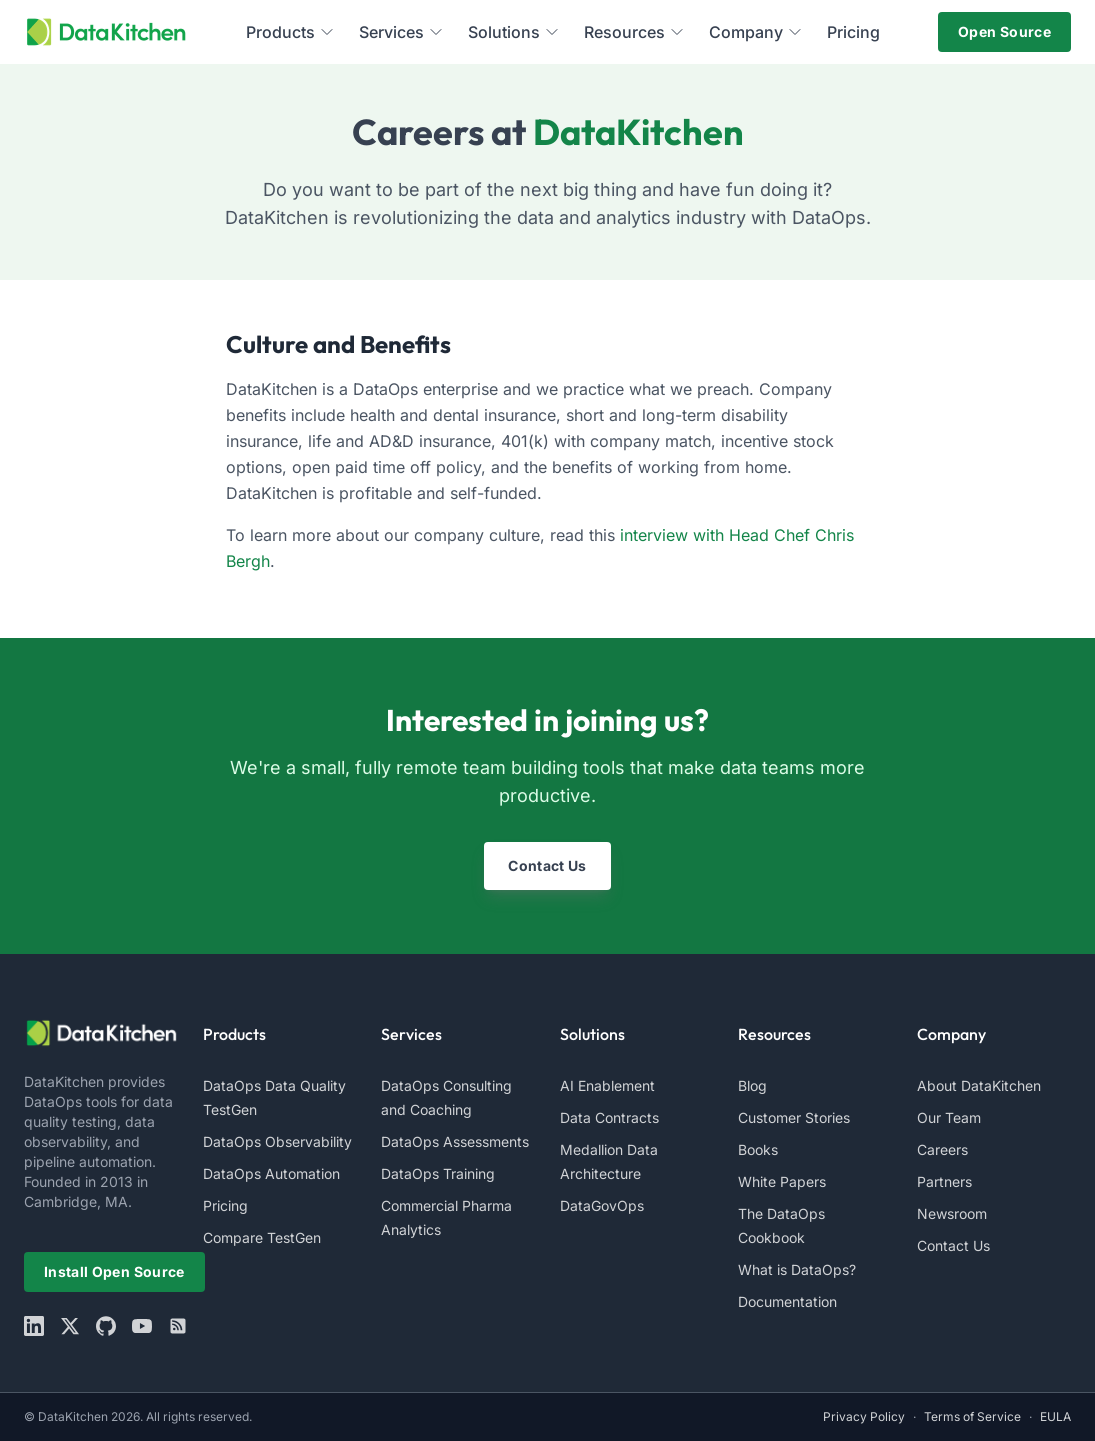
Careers (942, 1149)
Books (758, 1149)
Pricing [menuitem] (853, 32)
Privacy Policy (864, 1416)
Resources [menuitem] (634, 32)
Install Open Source (114, 1271)
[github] (106, 1326)
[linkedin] (34, 1326)
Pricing (225, 1205)
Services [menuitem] (401, 32)
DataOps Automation (271, 1173)
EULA (1055, 1416)
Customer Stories (794, 1117)
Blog (752, 1085)
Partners (944, 1181)
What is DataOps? (797, 1269)
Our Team (949, 1117)
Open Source (1004, 31)
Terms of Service (972, 1416)
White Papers (782, 1181)
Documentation (787, 1301)
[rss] (178, 1326)
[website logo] (101, 1033)
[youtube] (142, 1326)
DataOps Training (438, 1173)
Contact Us (547, 865)
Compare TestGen (262, 1237)
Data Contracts (609, 1117)
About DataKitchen (979, 1085)
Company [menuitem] (756, 32)
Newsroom (952, 1213)
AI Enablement (607, 1085)
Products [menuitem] (290, 32)
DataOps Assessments (455, 1141)
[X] (70, 1326)
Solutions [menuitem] (514, 32)
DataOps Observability (277, 1141)
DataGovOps (602, 1205)
